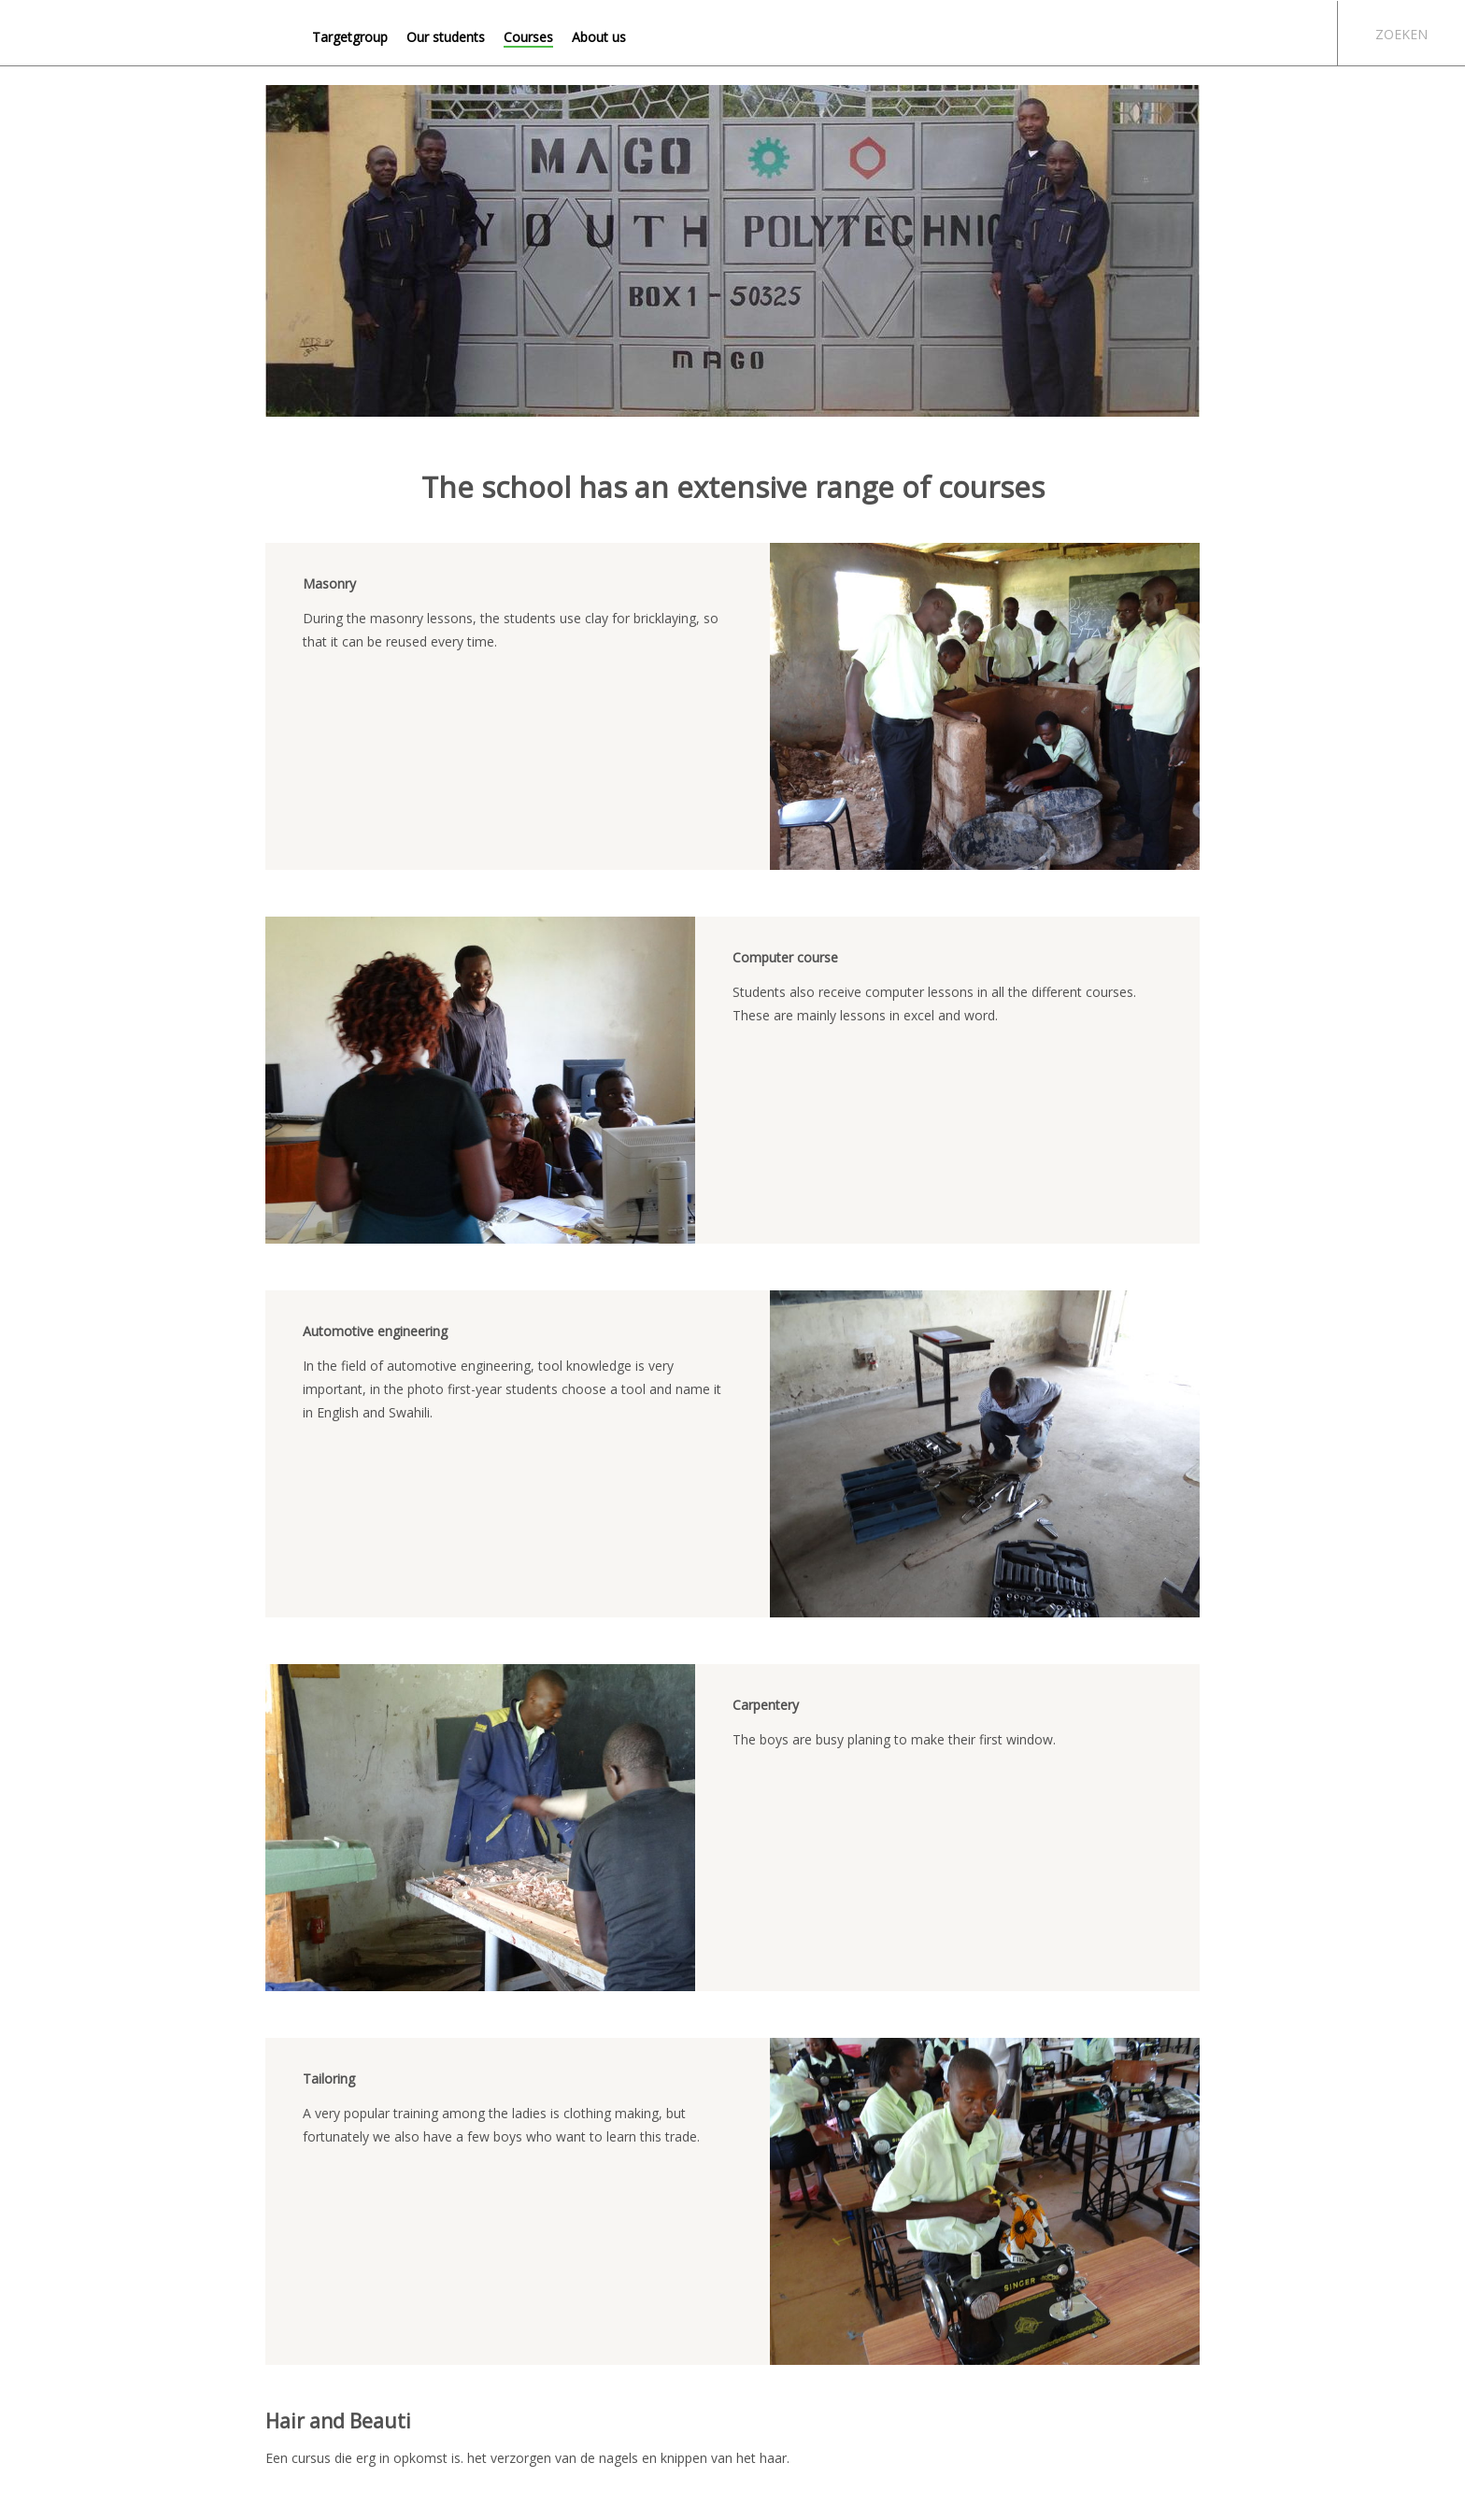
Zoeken (1401, 34)
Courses (528, 37)
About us (599, 37)
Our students (445, 37)
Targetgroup (350, 37)
